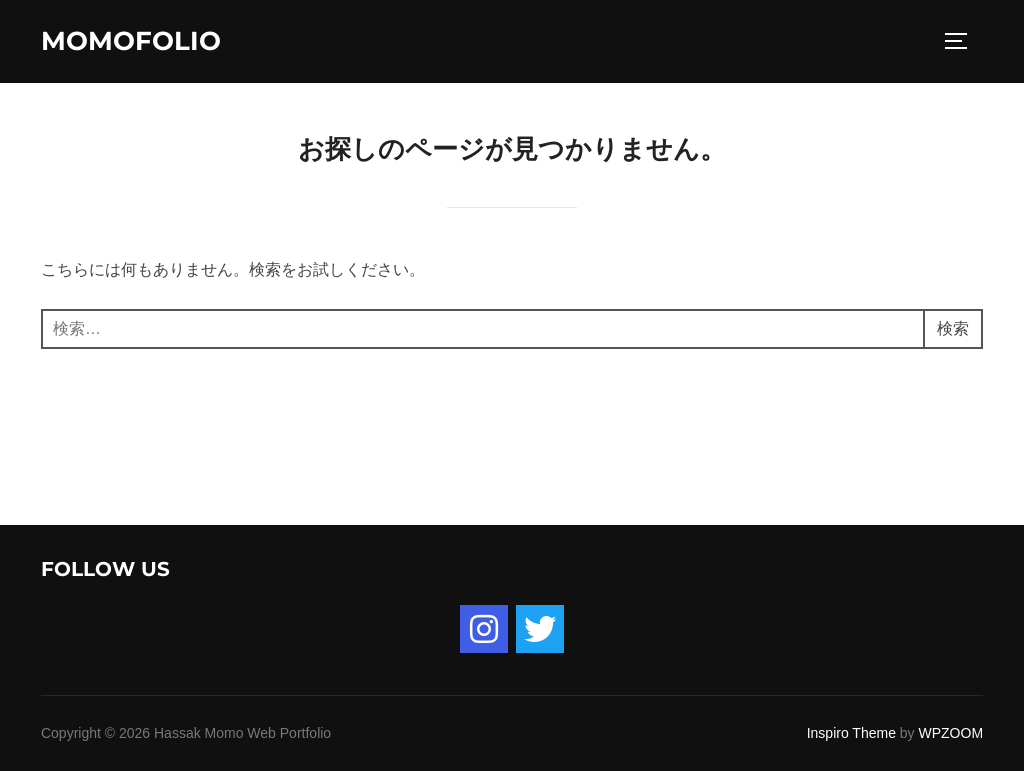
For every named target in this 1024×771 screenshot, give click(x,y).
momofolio (131, 41)
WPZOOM (951, 733)
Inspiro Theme (851, 733)
